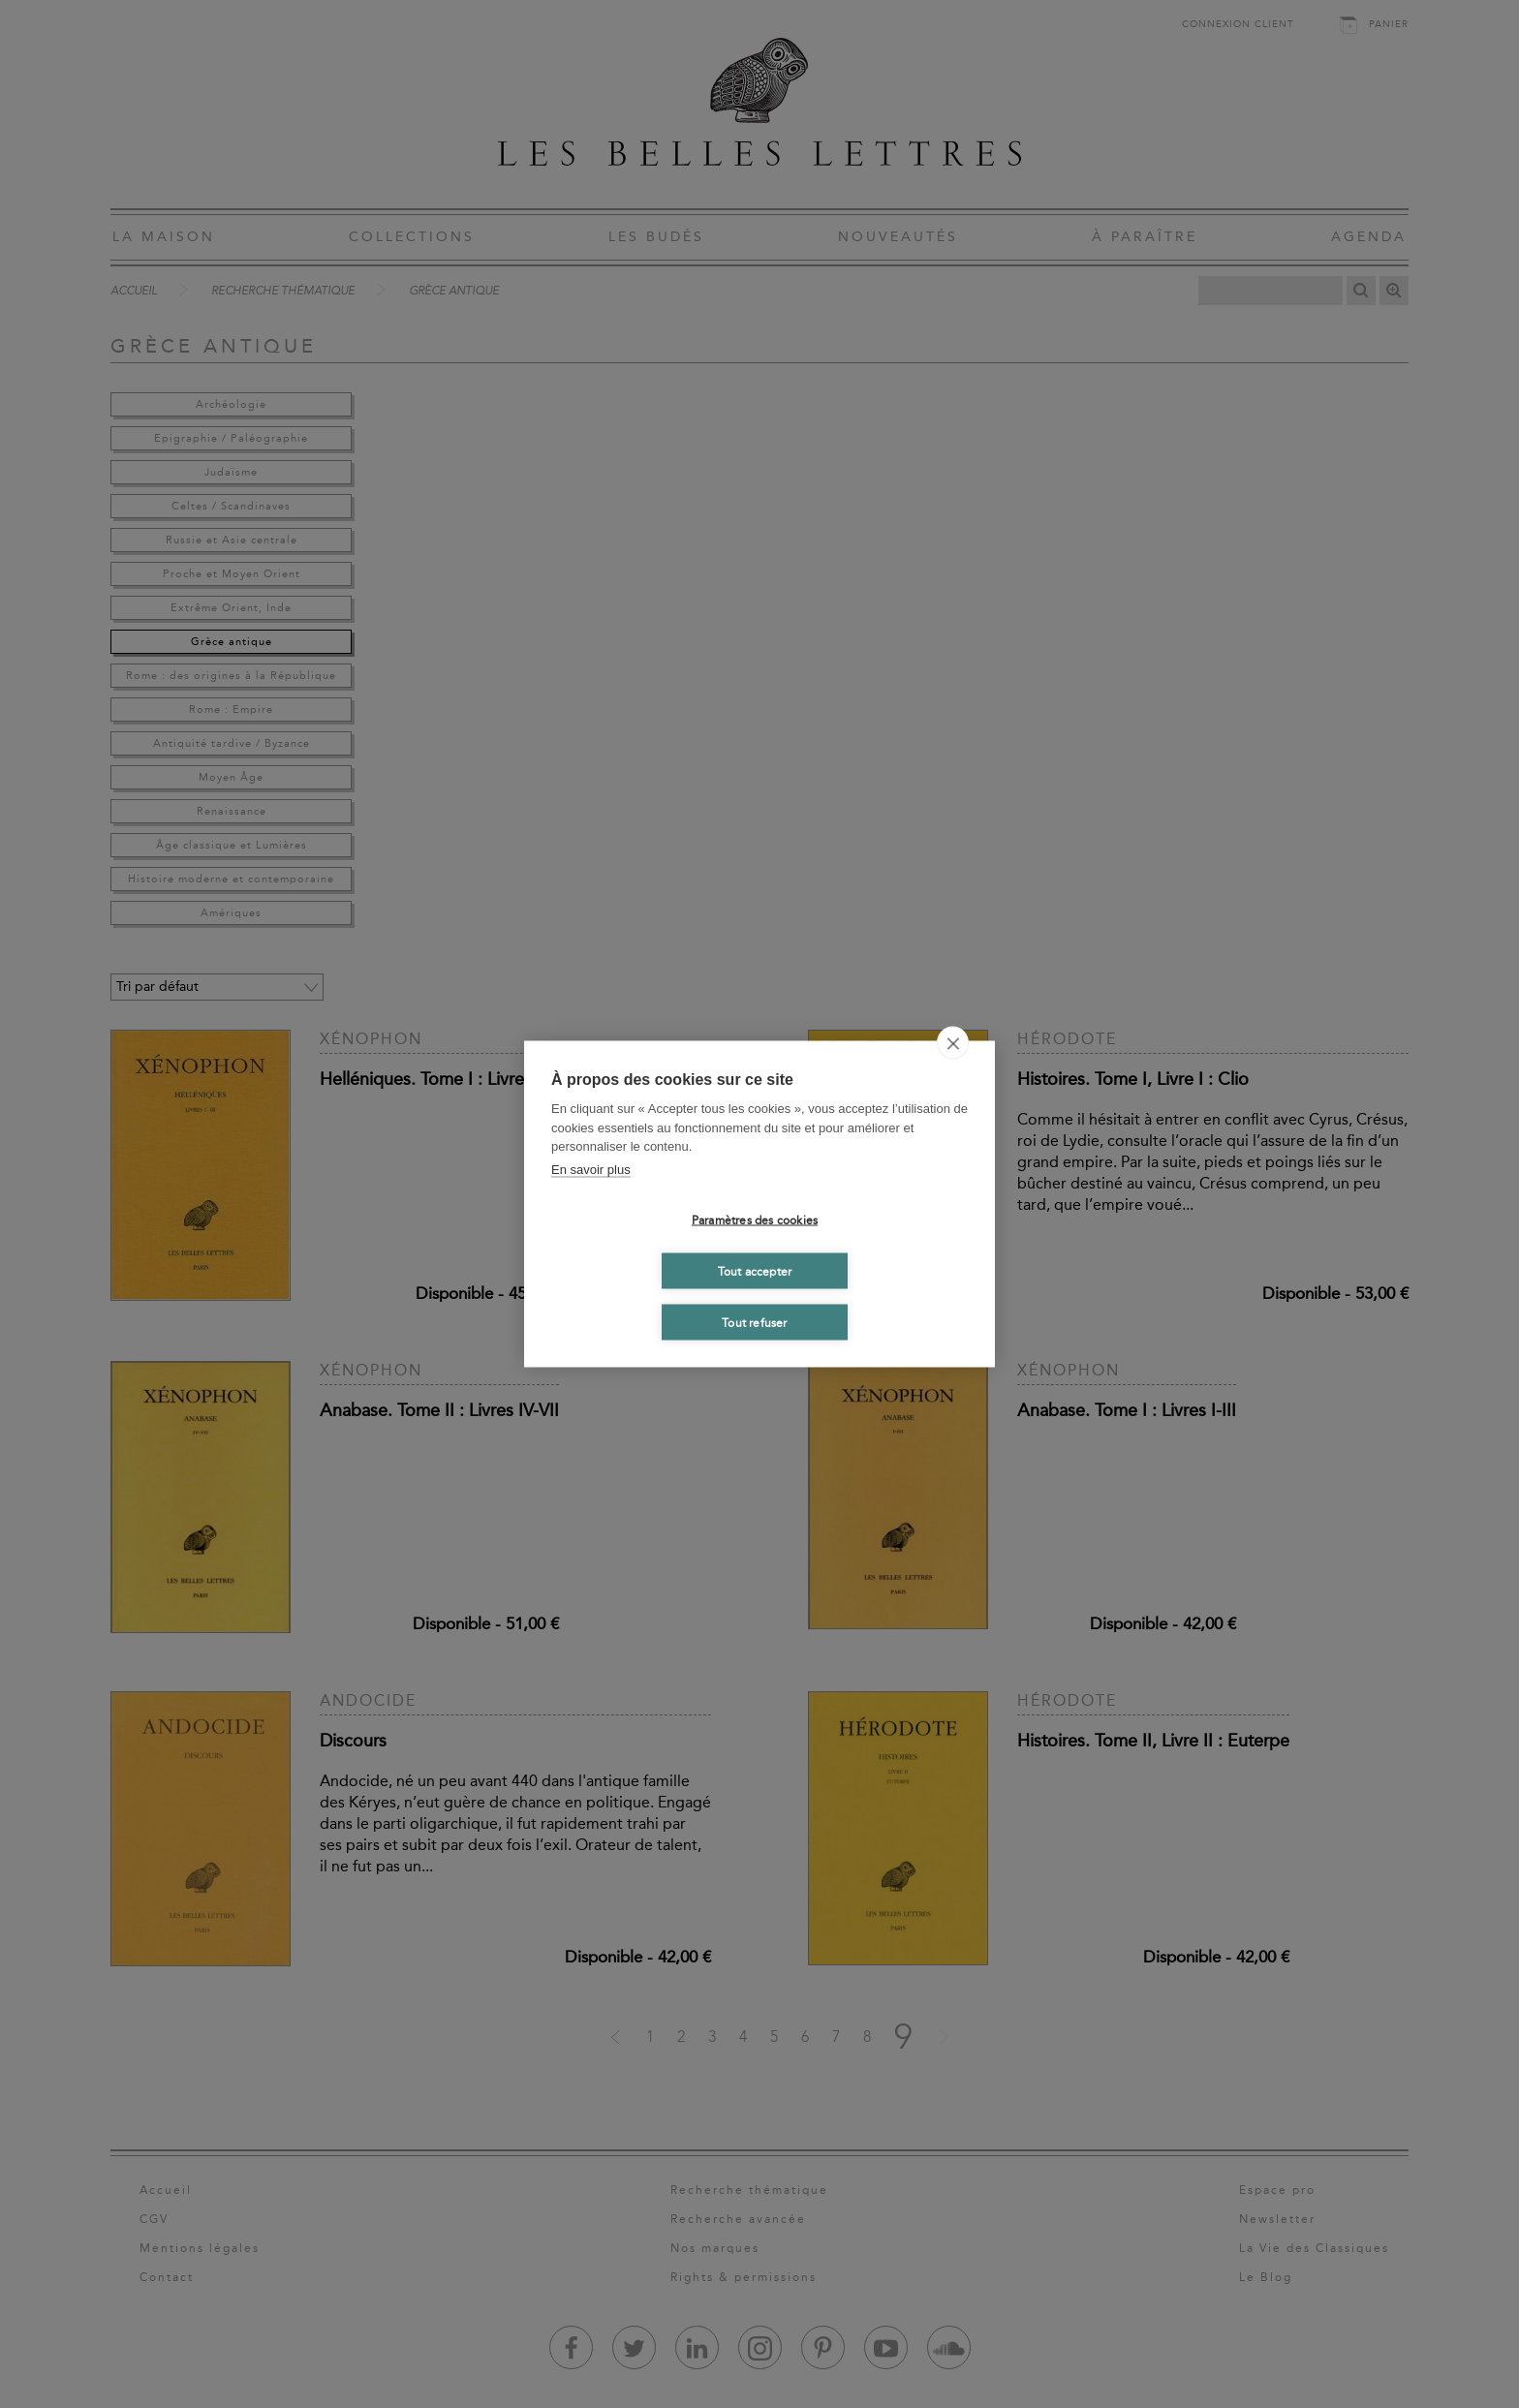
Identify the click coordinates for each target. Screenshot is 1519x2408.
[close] (953, 1043)
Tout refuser (754, 1322)
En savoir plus (591, 1168)
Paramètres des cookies (755, 1219)
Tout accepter (755, 1271)
